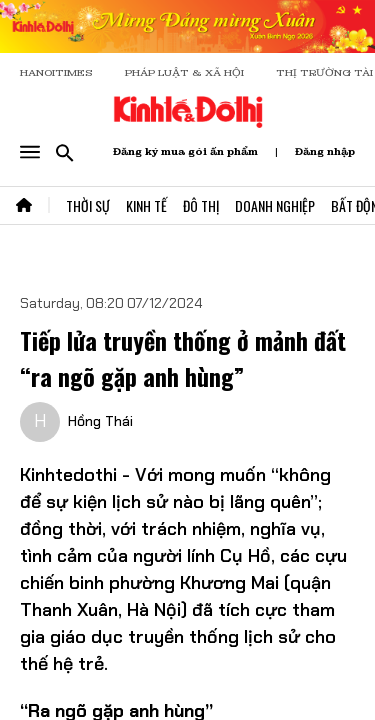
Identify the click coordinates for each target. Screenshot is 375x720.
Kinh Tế (146, 205)
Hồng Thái (100, 421)
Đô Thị (201, 205)
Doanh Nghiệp (275, 205)
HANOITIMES (56, 72)
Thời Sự (88, 205)
